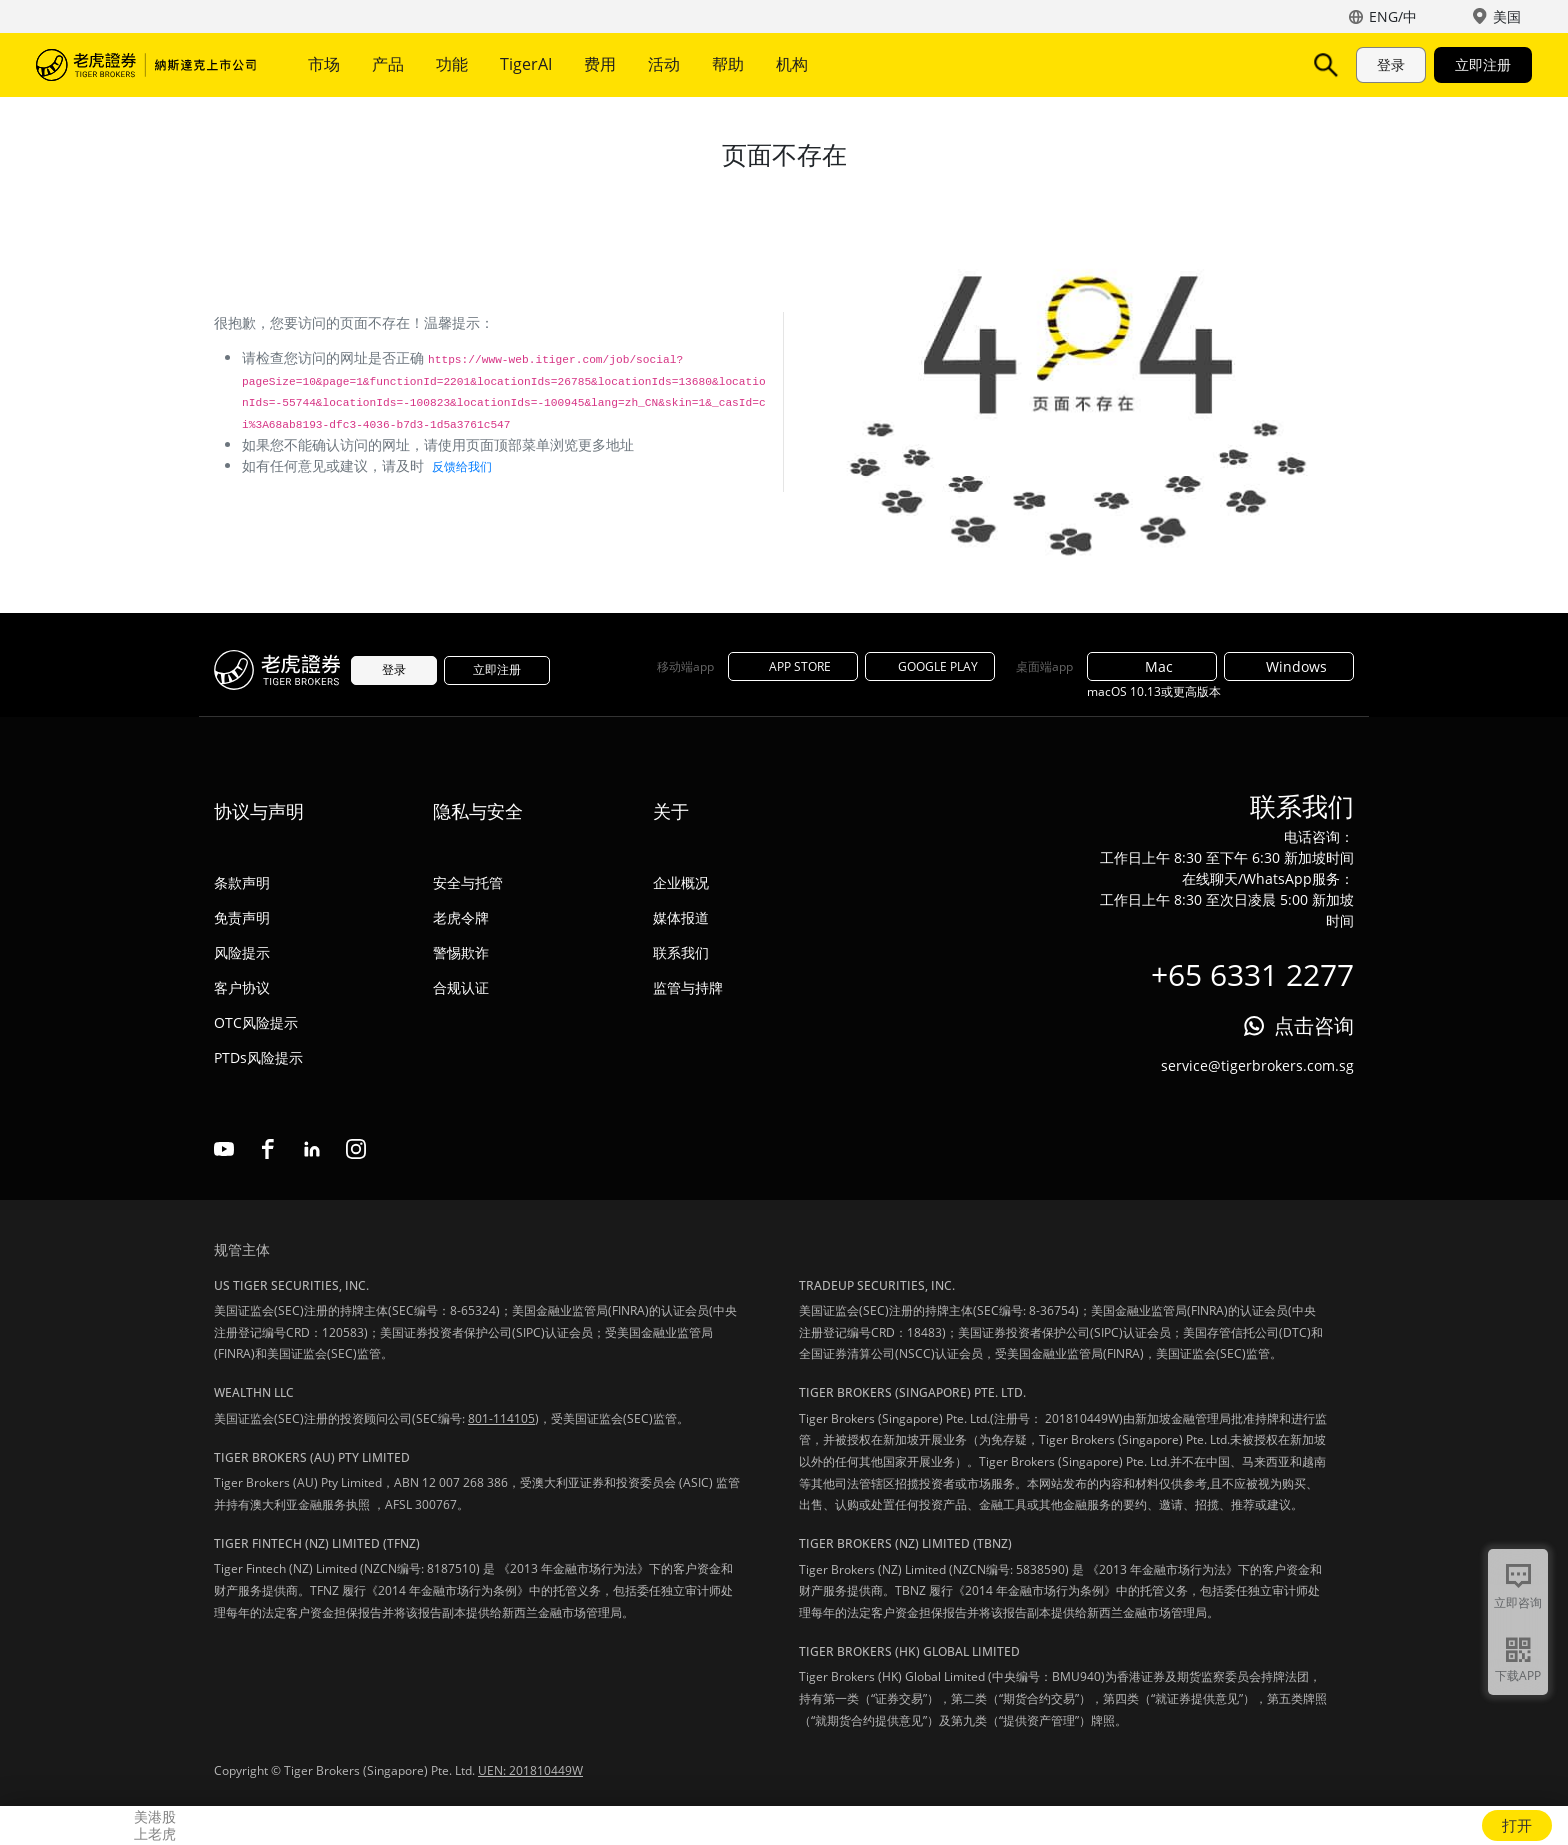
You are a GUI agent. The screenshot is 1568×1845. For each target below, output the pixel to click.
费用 (600, 64)
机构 (792, 64)
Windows (1289, 666)
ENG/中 (1393, 16)
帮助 (728, 64)
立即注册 (1483, 64)
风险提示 (242, 952)
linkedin (312, 1149)
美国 (1507, 16)
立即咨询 (1518, 1602)
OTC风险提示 (256, 1022)
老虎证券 (146, 65)
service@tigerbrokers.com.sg (1257, 1065)
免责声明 (242, 917)
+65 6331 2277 (1252, 974)
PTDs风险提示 (258, 1057)
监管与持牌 (688, 987)
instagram (356, 1149)
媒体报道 (681, 917)
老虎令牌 (461, 917)
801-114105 (501, 1418)
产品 (388, 64)
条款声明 (242, 882)
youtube (224, 1149)
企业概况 (681, 882)
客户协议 (242, 987)
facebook (268, 1149)
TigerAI (526, 64)
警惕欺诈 (461, 952)
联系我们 (681, 952)
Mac (1152, 666)
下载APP (1518, 1675)
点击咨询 (1314, 1025)
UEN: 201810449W (530, 1770)
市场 (324, 64)
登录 (1391, 64)
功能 (452, 64)
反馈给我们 (462, 466)
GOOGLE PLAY (930, 666)
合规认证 (461, 987)
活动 (664, 64)
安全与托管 (468, 882)
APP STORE (793, 666)
